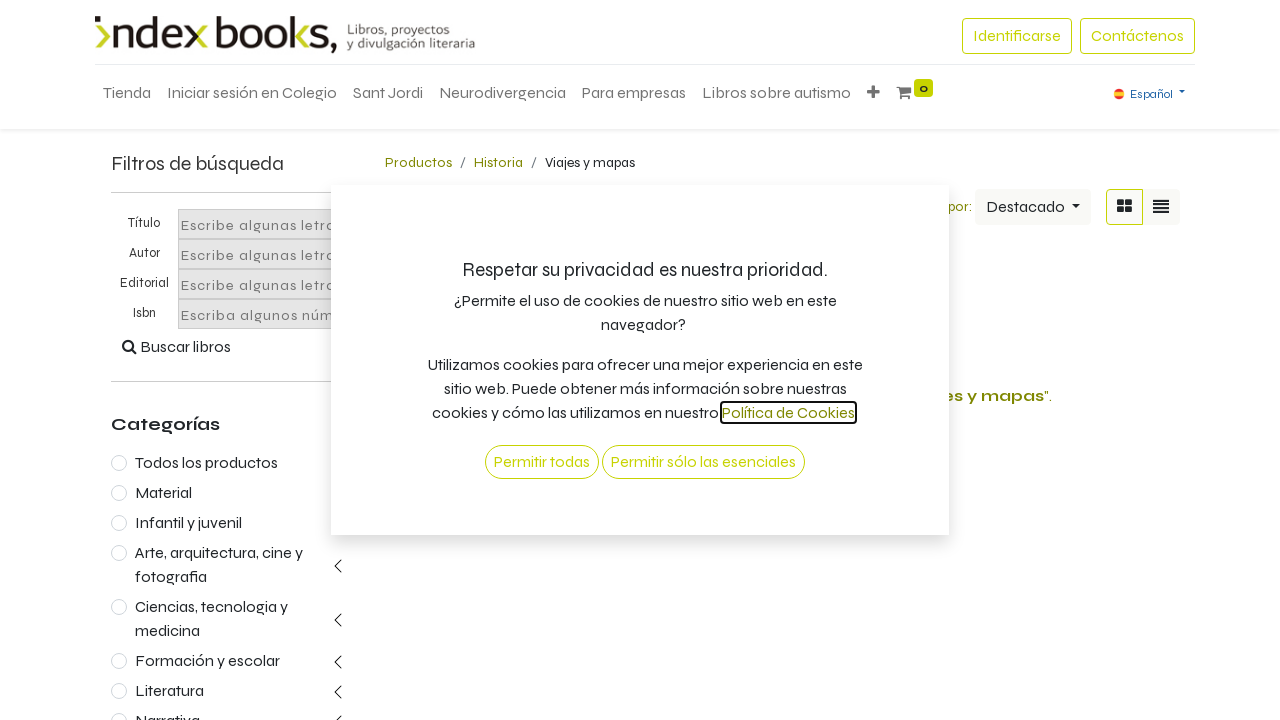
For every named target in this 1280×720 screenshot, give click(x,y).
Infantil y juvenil (188, 522)
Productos (418, 162)
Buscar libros (176, 346)
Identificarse (1017, 35)
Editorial (144, 283)
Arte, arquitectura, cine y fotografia (219, 564)
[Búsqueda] (858, 207)
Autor (144, 253)
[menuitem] (127, 93)
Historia (498, 162)
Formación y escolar (207, 660)
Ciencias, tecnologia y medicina (211, 618)
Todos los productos (206, 462)
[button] (873, 93)
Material (163, 492)
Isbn (144, 313)
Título (144, 223)
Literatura (169, 690)
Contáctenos (1137, 35)
